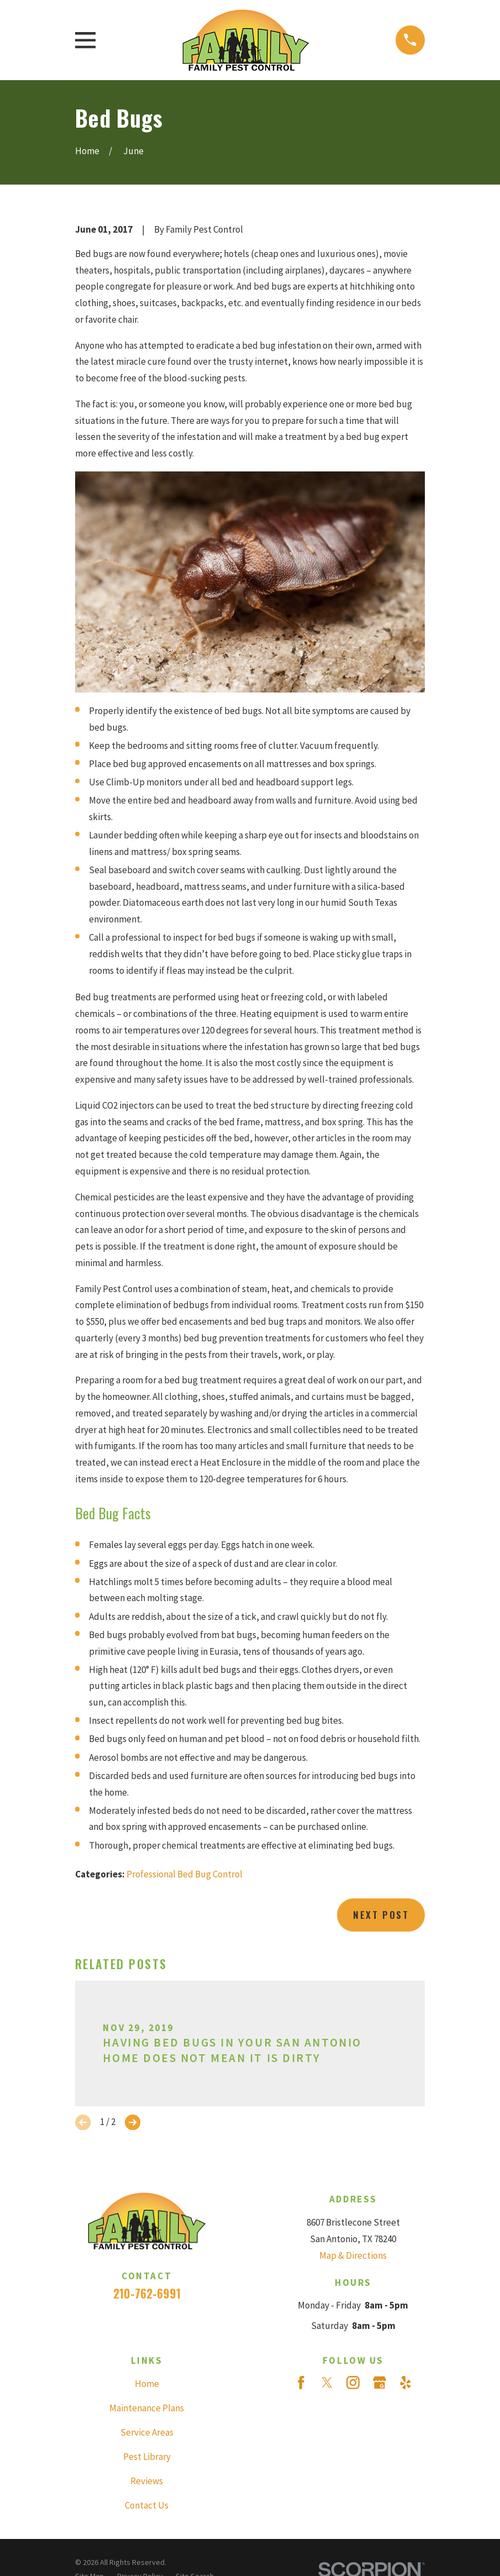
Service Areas (146, 2432)
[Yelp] (405, 2382)
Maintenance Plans (146, 2408)
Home (147, 2384)
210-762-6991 (147, 2293)
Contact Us (147, 2505)
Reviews (146, 2481)
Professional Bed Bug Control (185, 1874)
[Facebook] (301, 2382)
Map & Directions (353, 2255)
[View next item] (132, 2122)
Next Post (381, 1915)
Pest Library (147, 2457)
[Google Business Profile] (379, 2382)
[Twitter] (327, 2382)
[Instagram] (353, 2382)
